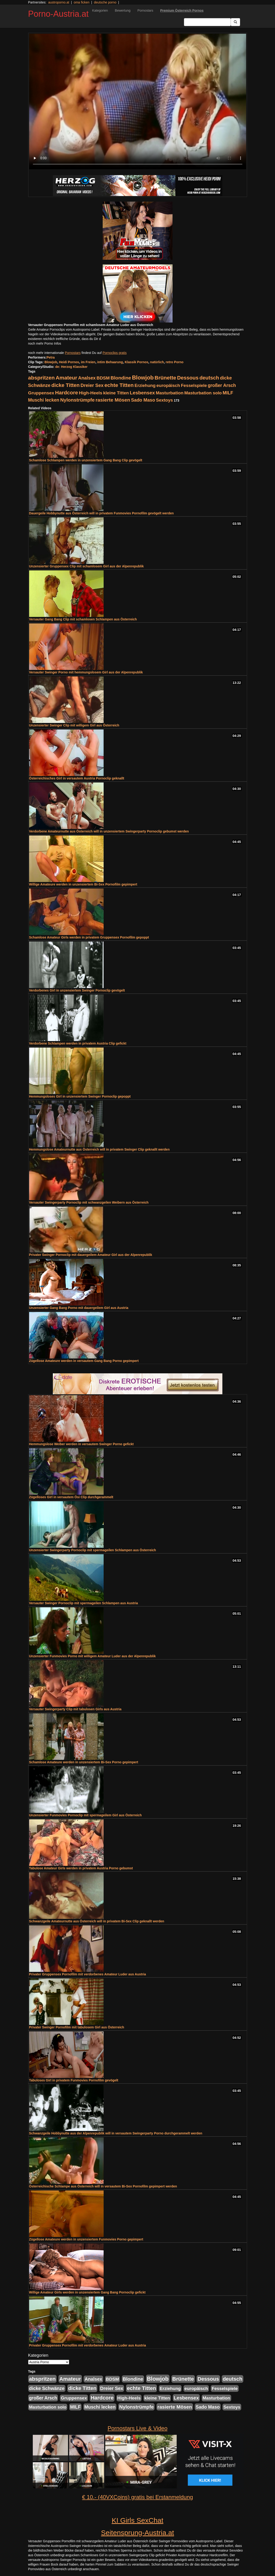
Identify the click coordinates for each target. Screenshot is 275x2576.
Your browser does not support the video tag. (137, 101)
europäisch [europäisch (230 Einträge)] (168, 385)
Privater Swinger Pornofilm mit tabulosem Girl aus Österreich (76, 2027)
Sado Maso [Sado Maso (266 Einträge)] (143, 400)
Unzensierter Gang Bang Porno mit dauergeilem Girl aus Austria (79, 1308)
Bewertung (122, 10)
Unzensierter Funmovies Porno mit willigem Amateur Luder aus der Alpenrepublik (92, 1656)
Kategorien (100, 10)
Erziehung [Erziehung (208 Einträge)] (145, 385)
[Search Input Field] (207, 22)
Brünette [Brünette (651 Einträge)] (165, 378)
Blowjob (50, 362)
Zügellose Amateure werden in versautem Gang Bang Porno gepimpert (84, 1361)
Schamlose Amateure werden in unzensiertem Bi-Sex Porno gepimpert (83, 1762)
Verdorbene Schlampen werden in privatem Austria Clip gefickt (77, 1043)
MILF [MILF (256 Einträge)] (228, 392)
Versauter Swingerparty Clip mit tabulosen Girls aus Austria (75, 1709)
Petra (51, 357)
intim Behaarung (110, 362)
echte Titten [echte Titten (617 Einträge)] (119, 385)
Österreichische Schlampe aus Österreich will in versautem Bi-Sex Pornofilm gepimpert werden (103, 2186)
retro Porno (174, 362)
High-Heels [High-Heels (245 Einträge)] (90, 392)
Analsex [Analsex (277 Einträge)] (86, 377)
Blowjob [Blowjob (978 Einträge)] (143, 377)
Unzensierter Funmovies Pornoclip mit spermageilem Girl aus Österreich (85, 1815)
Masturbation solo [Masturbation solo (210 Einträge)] (203, 392)
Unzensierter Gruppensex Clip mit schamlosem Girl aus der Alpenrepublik (86, 566)
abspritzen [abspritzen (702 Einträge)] (41, 378)
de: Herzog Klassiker (71, 367)
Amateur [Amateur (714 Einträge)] (66, 378)
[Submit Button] (235, 22)
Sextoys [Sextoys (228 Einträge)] (164, 400)
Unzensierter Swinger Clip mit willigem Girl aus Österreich (74, 725)
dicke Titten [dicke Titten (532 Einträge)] (65, 385)
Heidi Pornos (69, 362)
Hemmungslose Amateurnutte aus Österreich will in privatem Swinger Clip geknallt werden (99, 1149)
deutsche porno (105, 2)
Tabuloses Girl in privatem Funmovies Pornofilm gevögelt (73, 2080)
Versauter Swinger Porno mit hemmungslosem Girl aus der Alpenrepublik (86, 672)
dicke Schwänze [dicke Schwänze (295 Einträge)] (47, 2388)
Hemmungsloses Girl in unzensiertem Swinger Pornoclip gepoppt (80, 1096)
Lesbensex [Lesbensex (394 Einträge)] (142, 392)
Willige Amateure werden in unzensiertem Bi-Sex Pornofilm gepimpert (83, 884)
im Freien (88, 362)
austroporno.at (58, 2)
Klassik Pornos (136, 362)
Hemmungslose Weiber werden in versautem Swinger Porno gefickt (81, 1444)
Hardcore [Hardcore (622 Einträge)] (66, 393)
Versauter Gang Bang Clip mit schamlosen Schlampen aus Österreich (83, 619)
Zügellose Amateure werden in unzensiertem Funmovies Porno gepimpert (86, 2239)
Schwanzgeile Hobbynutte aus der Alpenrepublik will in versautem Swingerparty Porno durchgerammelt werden (115, 2133)
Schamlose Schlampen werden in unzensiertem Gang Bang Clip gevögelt (85, 460)
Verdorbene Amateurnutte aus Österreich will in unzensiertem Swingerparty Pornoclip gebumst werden (109, 831)
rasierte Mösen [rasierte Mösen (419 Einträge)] (112, 400)
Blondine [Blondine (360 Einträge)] (121, 377)
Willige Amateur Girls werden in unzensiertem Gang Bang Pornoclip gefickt (87, 2292)
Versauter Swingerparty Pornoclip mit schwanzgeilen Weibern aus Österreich (89, 1202)
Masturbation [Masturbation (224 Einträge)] (169, 392)
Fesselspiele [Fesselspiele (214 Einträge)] (194, 385)
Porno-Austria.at (58, 14)
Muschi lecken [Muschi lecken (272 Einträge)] (43, 400)
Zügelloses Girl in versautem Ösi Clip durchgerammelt (71, 1497)
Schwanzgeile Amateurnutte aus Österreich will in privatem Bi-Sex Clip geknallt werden (96, 1921)
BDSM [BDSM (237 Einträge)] (103, 378)
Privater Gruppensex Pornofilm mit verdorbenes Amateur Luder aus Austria (87, 1974)
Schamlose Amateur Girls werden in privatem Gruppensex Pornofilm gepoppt (89, 937)
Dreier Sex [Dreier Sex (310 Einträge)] (92, 385)
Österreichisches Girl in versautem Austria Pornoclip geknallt (76, 778)
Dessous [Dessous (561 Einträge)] (187, 378)
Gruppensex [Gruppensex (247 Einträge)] (41, 392)
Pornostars (145, 10)
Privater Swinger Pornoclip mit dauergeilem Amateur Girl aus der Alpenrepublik (90, 1255)
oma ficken (81, 2)
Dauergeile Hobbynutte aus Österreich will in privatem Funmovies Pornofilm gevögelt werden (101, 513)
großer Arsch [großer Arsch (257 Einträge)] (222, 385)
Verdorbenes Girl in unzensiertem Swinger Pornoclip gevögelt (77, 990)
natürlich (157, 362)
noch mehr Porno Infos (44, 343)
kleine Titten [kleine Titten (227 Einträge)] (116, 392)
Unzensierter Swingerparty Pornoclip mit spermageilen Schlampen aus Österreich (92, 1550)
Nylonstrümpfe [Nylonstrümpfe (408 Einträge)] (77, 400)
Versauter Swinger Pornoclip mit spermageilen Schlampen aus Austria (83, 1603)
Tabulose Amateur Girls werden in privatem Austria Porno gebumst (81, 1868)
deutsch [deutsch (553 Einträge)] (209, 378)
